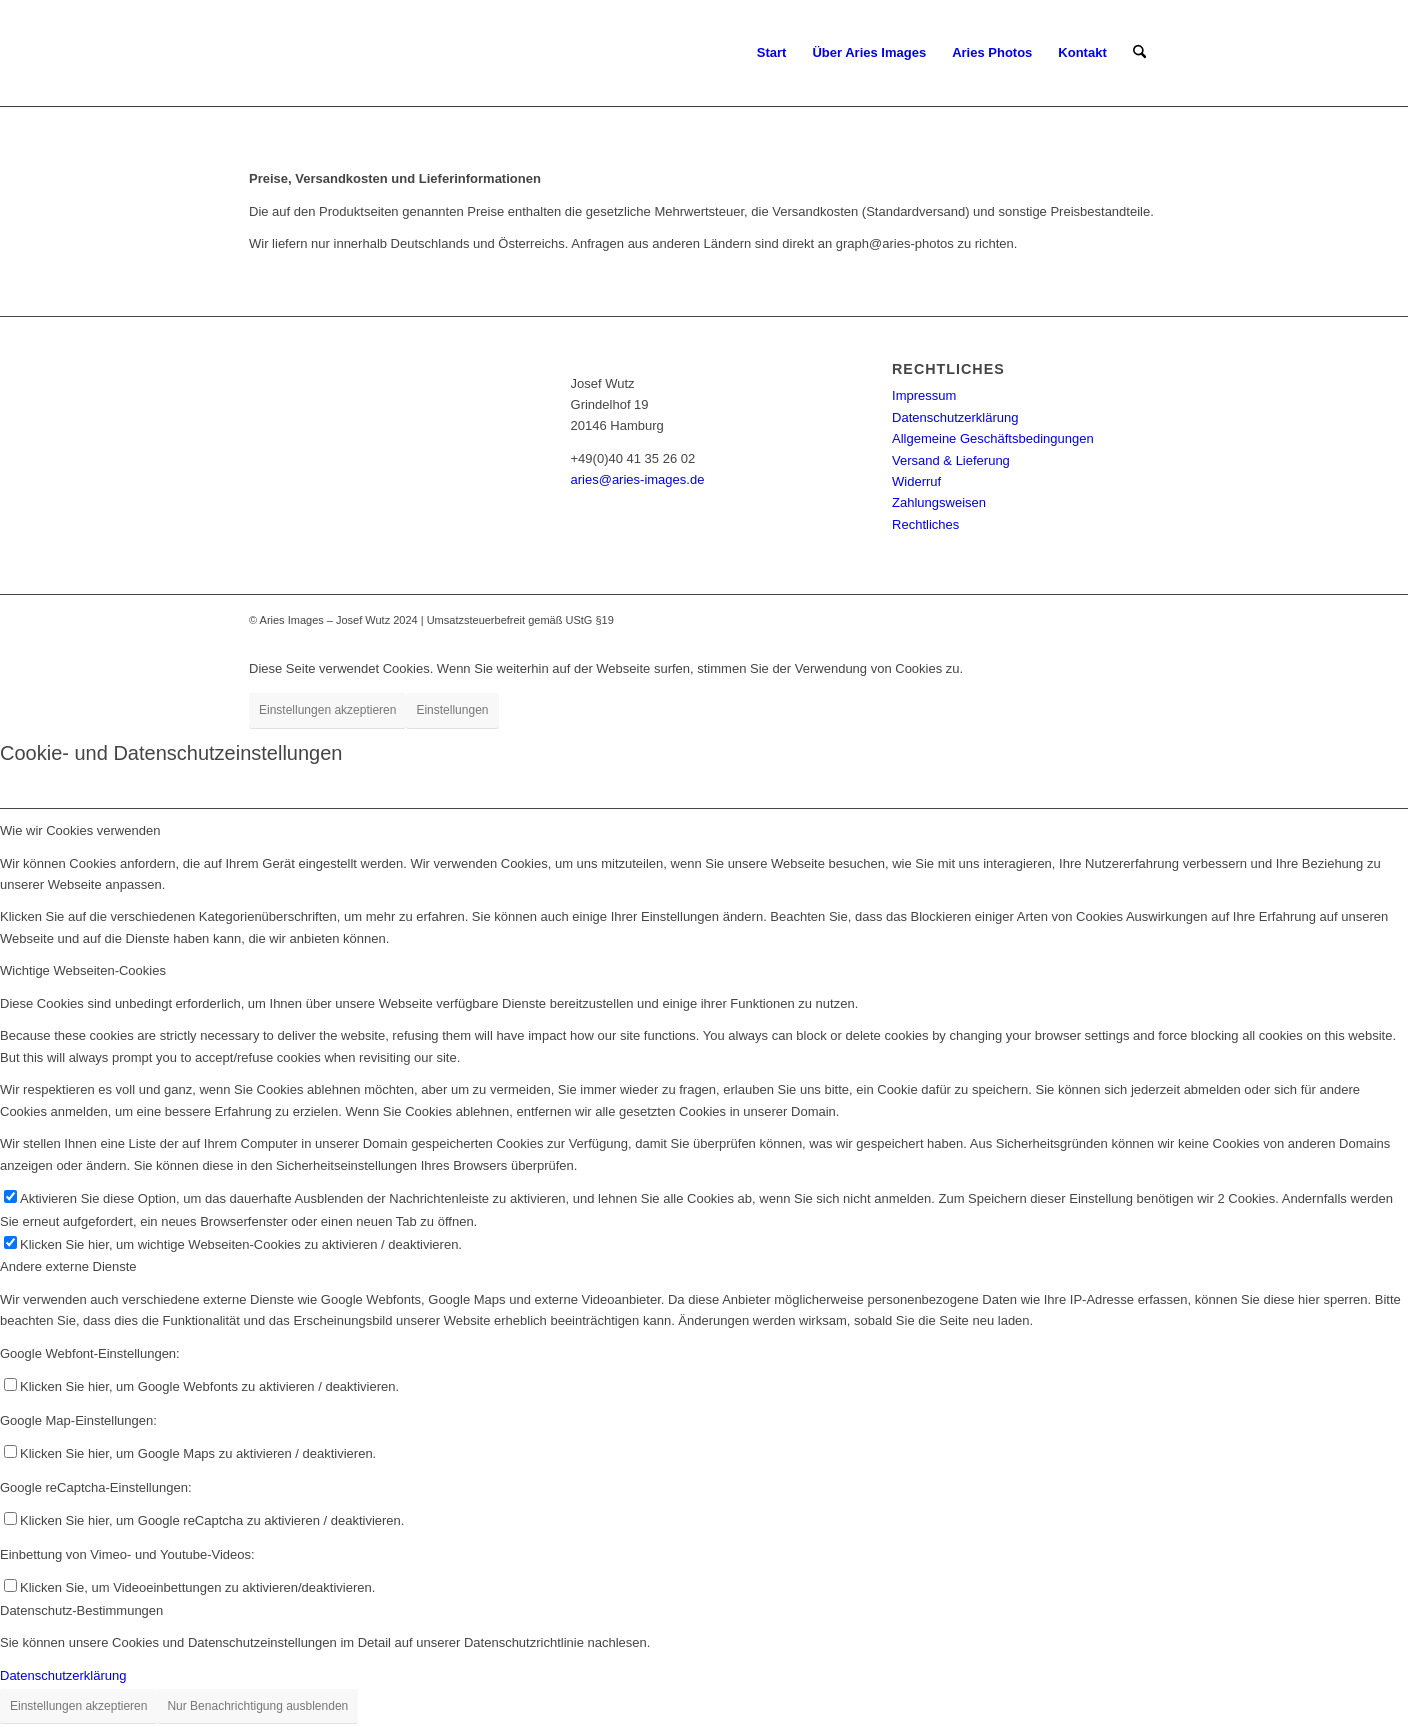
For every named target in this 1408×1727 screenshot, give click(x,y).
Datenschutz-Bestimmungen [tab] (81, 1610)
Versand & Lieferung (951, 460)
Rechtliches (925, 524)
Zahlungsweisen (939, 502)
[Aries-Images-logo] (338, 53)
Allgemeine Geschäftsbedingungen (993, 438)
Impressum (924, 395)
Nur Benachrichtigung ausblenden (257, 1706)
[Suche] (1139, 53)
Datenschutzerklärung (955, 417)
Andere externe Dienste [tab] (68, 1266)
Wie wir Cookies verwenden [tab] (80, 830)
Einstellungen (452, 710)
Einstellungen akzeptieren (327, 710)
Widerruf (916, 481)
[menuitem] (772, 53)
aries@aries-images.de (638, 479)
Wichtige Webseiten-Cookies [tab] (83, 970)
